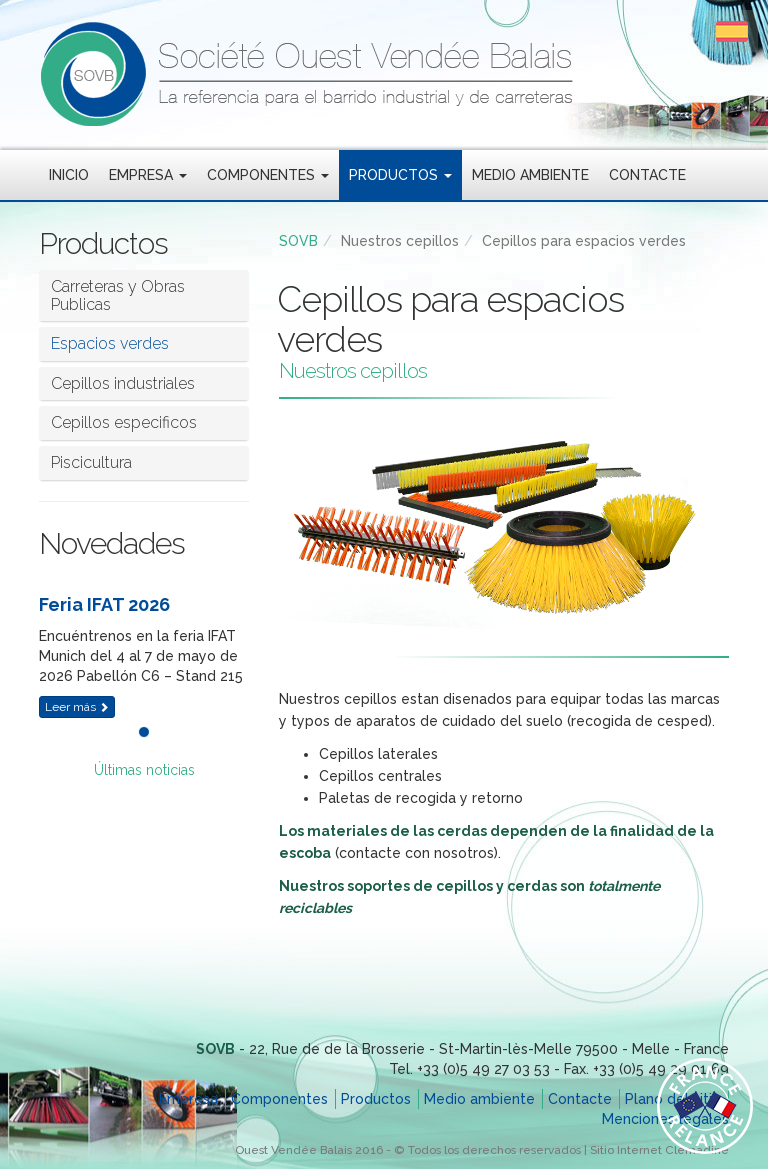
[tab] (144, 295)
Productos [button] (400, 175)
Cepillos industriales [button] (123, 383)
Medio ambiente (530, 175)
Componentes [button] (268, 175)
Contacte (647, 175)
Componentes (279, 1099)
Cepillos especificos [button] (124, 422)
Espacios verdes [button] (110, 343)
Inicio (69, 175)
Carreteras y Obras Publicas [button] (118, 295)
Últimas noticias (144, 770)
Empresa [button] (148, 175)
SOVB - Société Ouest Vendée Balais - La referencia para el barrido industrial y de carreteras (384, 74)
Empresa (188, 1099)
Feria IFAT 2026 (104, 604)
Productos (376, 1099)
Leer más (77, 707)
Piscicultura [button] (91, 462)
